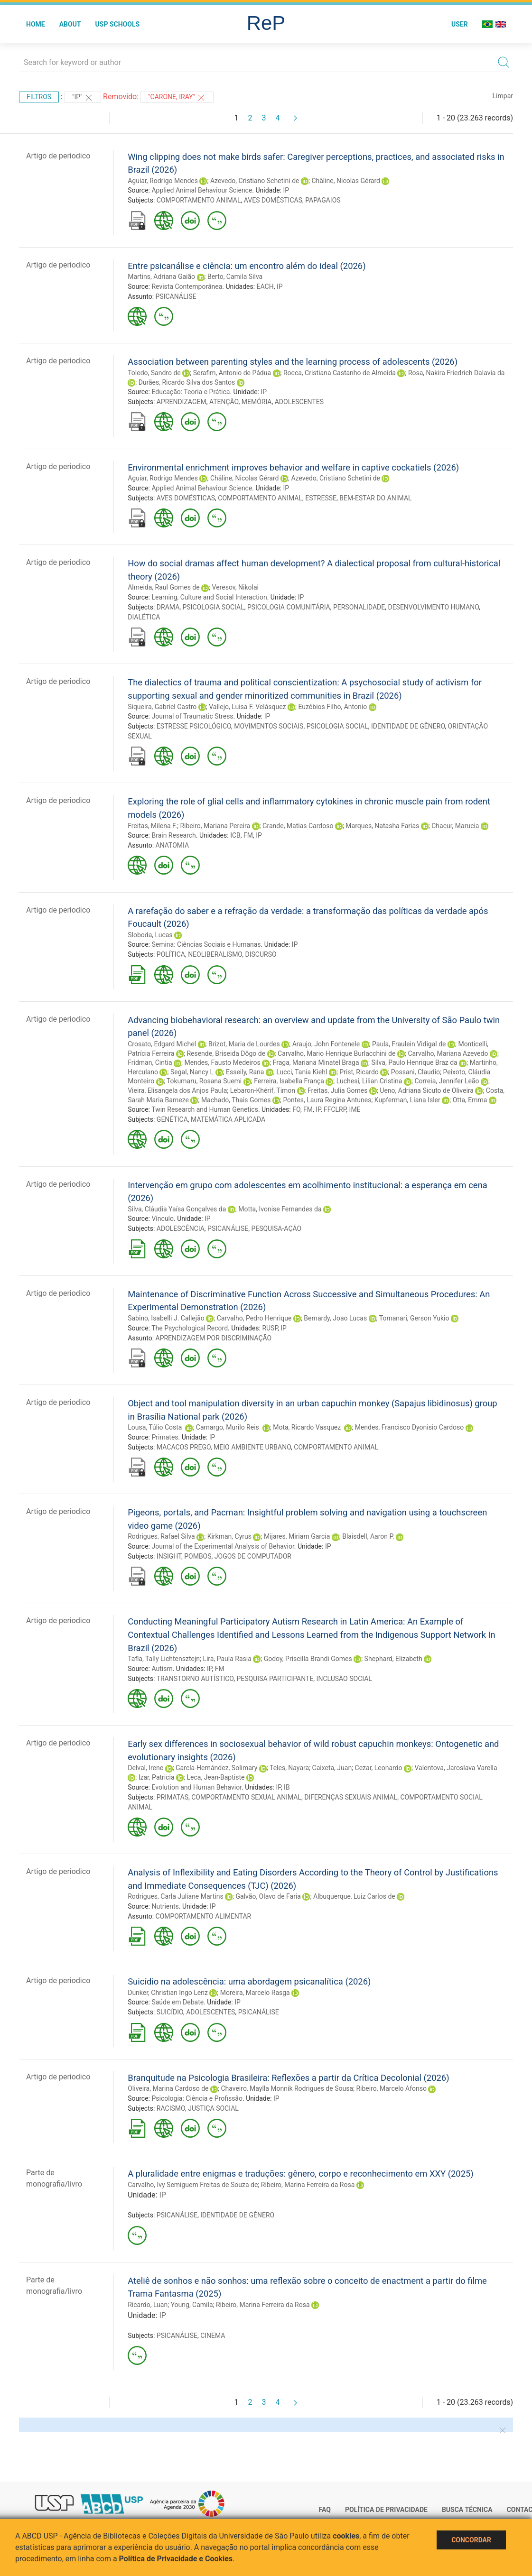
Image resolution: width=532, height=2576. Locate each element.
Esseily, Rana (245, 1072)
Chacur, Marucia (455, 826)
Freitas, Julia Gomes (337, 1090)
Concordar (471, 2540)
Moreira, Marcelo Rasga (255, 1992)
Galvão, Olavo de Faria (268, 1896)
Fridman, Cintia (150, 1062)
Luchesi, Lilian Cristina (369, 1081)
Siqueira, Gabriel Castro (162, 707)
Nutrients (164, 1906)
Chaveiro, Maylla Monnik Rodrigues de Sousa (287, 2088)
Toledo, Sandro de (154, 373)
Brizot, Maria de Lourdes (244, 1044)
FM (248, 835)
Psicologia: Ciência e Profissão (197, 2098)
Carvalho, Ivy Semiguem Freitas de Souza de (193, 2184)
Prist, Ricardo (358, 1072)
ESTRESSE (320, 498)
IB (287, 1787)
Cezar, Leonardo (378, 1768)
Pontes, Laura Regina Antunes (327, 1100)
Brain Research (173, 835)
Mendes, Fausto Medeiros (222, 1062)
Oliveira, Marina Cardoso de (168, 2088)
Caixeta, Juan (332, 1768)
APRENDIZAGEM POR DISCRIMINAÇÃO (214, 1338)
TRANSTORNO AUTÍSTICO (195, 1678)
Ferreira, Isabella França (289, 1081)
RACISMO (171, 2108)
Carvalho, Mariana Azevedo (448, 1053)
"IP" (82, 97)
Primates (164, 1437)
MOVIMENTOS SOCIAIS (268, 726)
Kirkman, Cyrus (229, 1536)
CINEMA (212, 2335)
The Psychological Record (189, 1328)
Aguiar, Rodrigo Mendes (163, 181)
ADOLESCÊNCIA (181, 1228)
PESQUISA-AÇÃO (276, 1228)
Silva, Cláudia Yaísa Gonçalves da (177, 1209)
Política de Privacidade (386, 2509)
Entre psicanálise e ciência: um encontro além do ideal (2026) (246, 266)
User (459, 24)
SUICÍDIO (170, 2012)
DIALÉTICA (144, 617)
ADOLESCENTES (299, 402)
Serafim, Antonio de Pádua (232, 373)
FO (296, 1109)
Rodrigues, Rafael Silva (161, 1536)
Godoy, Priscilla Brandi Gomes (308, 1658)
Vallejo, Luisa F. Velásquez (247, 707)
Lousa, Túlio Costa (156, 1427)
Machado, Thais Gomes (236, 1100)
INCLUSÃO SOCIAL (344, 1678)
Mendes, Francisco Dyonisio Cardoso (409, 1427)
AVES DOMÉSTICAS (273, 200)
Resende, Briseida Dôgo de (226, 1053)
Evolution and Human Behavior (196, 1787)
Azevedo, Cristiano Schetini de (254, 181)
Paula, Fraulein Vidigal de (409, 1044)
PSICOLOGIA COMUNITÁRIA (288, 607)
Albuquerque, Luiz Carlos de (354, 1896)
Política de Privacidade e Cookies (176, 2558)
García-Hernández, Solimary (216, 1768)
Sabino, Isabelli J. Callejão (166, 1318)
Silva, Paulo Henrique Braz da (414, 1062)
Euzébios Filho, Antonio (332, 707)
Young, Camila (192, 2304)
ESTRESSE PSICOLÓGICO (194, 726)
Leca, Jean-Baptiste (216, 1777)
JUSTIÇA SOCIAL (213, 2108)
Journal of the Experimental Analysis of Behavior (222, 1546)
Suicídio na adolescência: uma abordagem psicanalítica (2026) (249, 1981)
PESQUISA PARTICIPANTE (275, 1678)
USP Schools (117, 24)
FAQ (325, 2509)
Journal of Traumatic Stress (192, 716)
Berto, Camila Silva (234, 276)
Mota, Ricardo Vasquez (308, 1427)
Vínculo (162, 1218)
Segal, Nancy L (192, 1072)
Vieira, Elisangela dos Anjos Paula (177, 1090)
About (70, 24)
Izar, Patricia (157, 1777)
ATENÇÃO (224, 402)
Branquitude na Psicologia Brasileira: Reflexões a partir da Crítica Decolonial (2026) (288, 2078)
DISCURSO (261, 954)
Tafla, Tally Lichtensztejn (164, 1658)
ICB (235, 835)
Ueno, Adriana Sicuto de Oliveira (427, 1090)
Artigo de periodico (58, 155)
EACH (265, 286)
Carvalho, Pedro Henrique (254, 1318)
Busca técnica (467, 2509)
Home (35, 24)
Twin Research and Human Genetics (204, 1109)
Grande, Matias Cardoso (297, 826)
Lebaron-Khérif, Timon (262, 1090)
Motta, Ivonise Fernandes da (279, 1209)
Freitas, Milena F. (152, 826)
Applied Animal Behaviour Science (201, 190)
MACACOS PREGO (184, 1447)
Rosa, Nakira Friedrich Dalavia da (456, 373)
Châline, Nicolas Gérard (345, 181)
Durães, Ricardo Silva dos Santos (187, 382)
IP (286, 190)
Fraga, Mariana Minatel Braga (316, 1062)
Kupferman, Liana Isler (407, 1100)
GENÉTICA (172, 1119)
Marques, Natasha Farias (382, 826)
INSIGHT (169, 1556)
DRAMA (168, 607)
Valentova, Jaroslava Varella (456, 1768)
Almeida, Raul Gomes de (163, 587)
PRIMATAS (172, 1797)
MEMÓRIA (257, 402)
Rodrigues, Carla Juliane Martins (175, 1896)
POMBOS (197, 1556)
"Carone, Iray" (177, 97)
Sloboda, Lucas (150, 935)
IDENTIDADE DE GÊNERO (408, 726)
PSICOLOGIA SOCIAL (213, 607)
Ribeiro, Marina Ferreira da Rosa (308, 2184)
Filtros (39, 97)
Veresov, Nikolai (235, 587)
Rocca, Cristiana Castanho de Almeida (339, 373)
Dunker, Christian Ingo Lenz (168, 1992)
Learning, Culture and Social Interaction (209, 597)
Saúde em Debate (177, 2002)
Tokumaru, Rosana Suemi (204, 1081)
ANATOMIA (172, 845)
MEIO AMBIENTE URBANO (252, 1447)
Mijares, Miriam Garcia (297, 1536)
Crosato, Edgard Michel (162, 1044)
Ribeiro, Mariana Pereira (215, 826)
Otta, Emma (470, 1100)
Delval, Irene (145, 1768)
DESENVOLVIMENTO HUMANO (433, 607)
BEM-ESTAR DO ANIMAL (375, 498)
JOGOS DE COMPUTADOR (253, 1556)
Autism (161, 1668)
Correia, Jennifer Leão (446, 1081)
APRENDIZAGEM (181, 402)
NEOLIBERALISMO (215, 954)
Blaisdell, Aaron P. (368, 1536)
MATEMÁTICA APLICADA (228, 1119)
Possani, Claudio (415, 1072)
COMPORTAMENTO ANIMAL (199, 200)
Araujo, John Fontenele (326, 1044)
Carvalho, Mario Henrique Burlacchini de (336, 1053)
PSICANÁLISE (176, 296)
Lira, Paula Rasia (227, 1658)
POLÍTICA (171, 954)
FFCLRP (335, 1109)
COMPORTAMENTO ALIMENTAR (204, 1916)
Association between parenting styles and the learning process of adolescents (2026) (292, 362)
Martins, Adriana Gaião (161, 276)
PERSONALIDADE (359, 607)
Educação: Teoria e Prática (190, 392)
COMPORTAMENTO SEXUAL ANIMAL (246, 1797)
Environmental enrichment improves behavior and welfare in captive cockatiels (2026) (293, 467)
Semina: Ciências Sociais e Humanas (206, 944)
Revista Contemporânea (186, 286)
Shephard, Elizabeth (393, 1658)
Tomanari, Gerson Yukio (414, 1318)
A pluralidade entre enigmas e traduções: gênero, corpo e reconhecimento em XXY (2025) (301, 2174)
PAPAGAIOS (322, 200)
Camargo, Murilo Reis (228, 1427)
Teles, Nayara (289, 1768)
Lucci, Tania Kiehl (301, 1072)
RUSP (270, 1328)
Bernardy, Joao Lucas (335, 1318)
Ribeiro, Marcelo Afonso (391, 2088)
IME (355, 1109)
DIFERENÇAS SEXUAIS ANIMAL (350, 1797)
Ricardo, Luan (148, 2304)
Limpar (503, 96)
